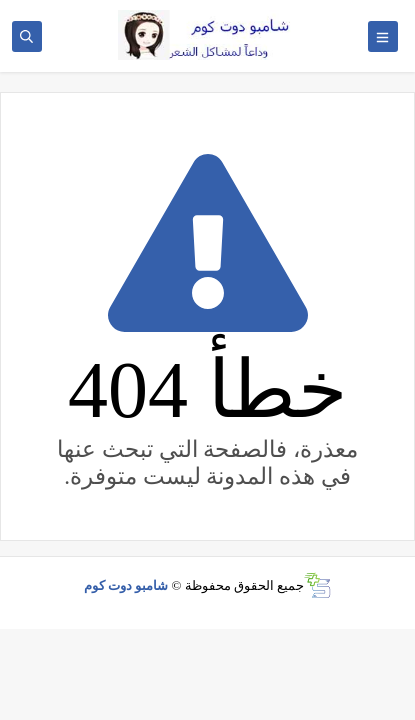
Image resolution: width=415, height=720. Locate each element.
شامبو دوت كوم (126, 585)
